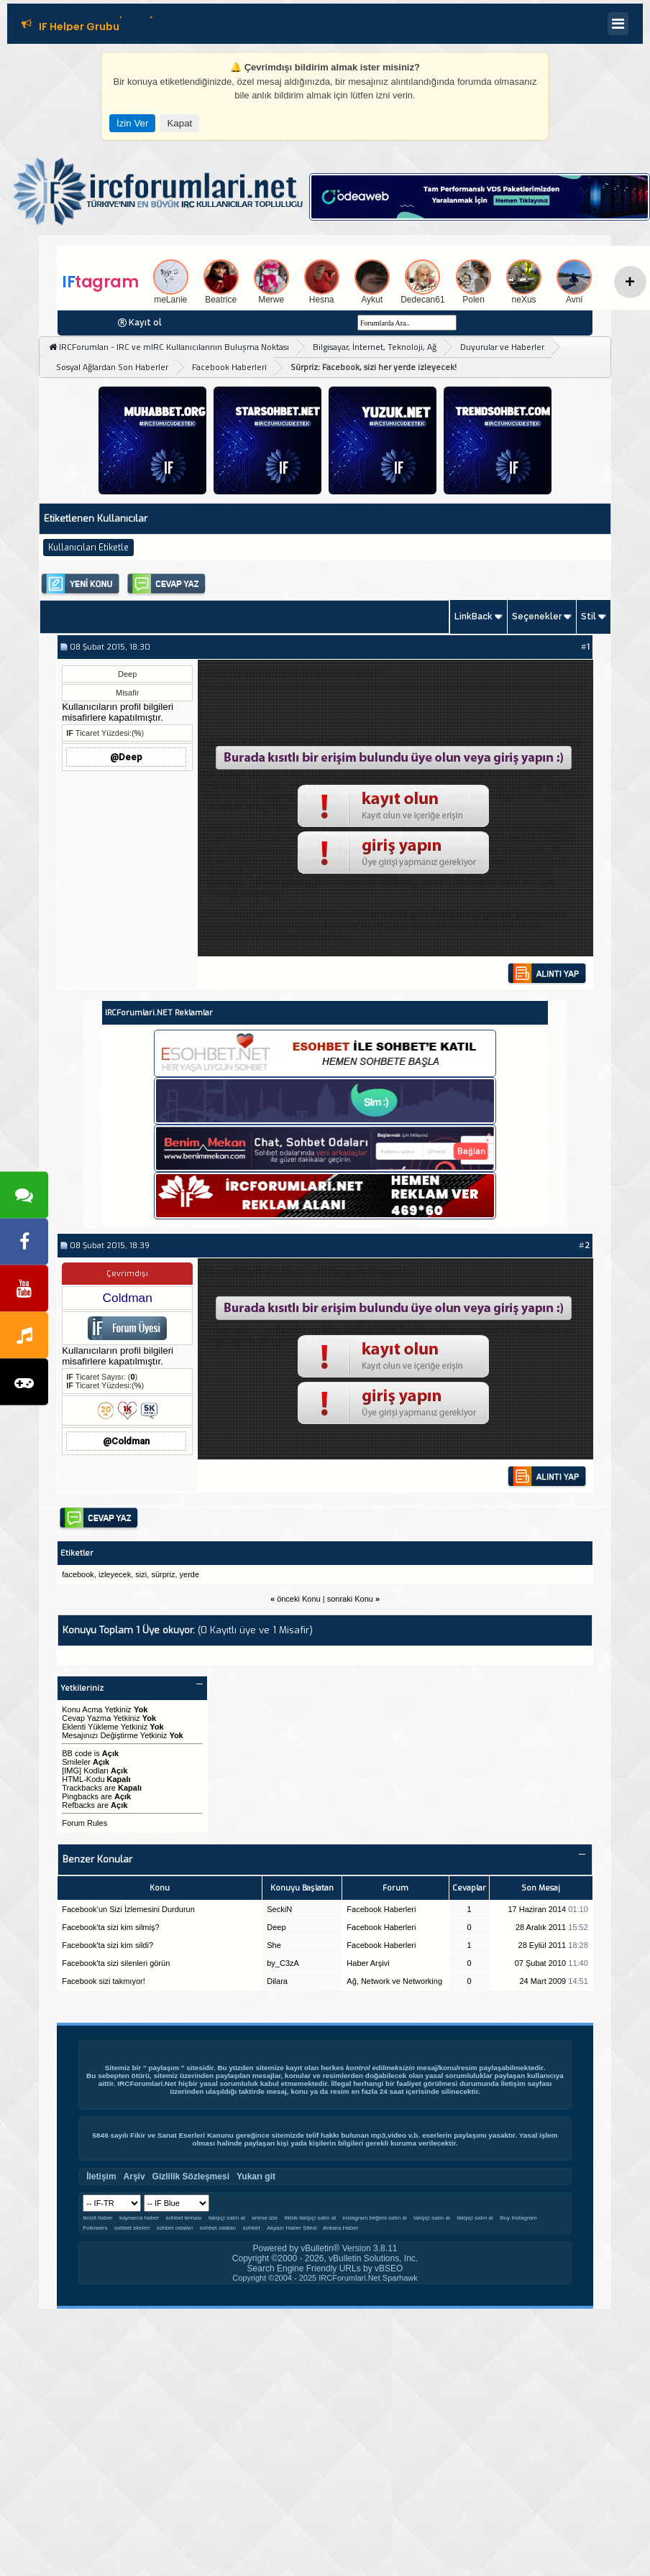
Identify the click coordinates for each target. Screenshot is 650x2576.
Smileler (76, 1762)
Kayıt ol (145, 323)
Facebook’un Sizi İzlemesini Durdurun (128, 1909)
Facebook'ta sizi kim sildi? (107, 1945)
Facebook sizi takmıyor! (103, 1981)
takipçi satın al (227, 2218)
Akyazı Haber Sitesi (293, 2228)
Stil (588, 616)
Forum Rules (84, 1823)
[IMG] (71, 1770)
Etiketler (76, 1553)
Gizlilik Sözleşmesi (190, 2176)
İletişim (512, 2083)
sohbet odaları (174, 2228)
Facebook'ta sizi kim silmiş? (110, 1927)
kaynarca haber (139, 2218)
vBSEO (389, 2268)
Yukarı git (256, 2176)
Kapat (179, 123)
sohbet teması (183, 2218)
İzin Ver (132, 123)
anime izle (265, 2218)
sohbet (251, 2228)
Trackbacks (82, 1787)
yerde (190, 1574)
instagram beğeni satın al (374, 2218)
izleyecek (115, 1574)
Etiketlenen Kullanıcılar (95, 518)
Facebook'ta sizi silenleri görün (116, 1963)
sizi (141, 1574)
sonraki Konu (350, 1598)
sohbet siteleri (132, 2228)
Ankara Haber (340, 2228)
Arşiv (134, 2176)
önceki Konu (299, 1598)
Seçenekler (537, 616)
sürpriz (163, 1574)
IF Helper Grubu (79, 29)
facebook (78, 1574)
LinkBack (473, 616)
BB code (77, 1753)
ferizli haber (97, 2218)
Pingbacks (80, 1796)
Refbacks (78, 1805)
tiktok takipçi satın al (310, 2218)
